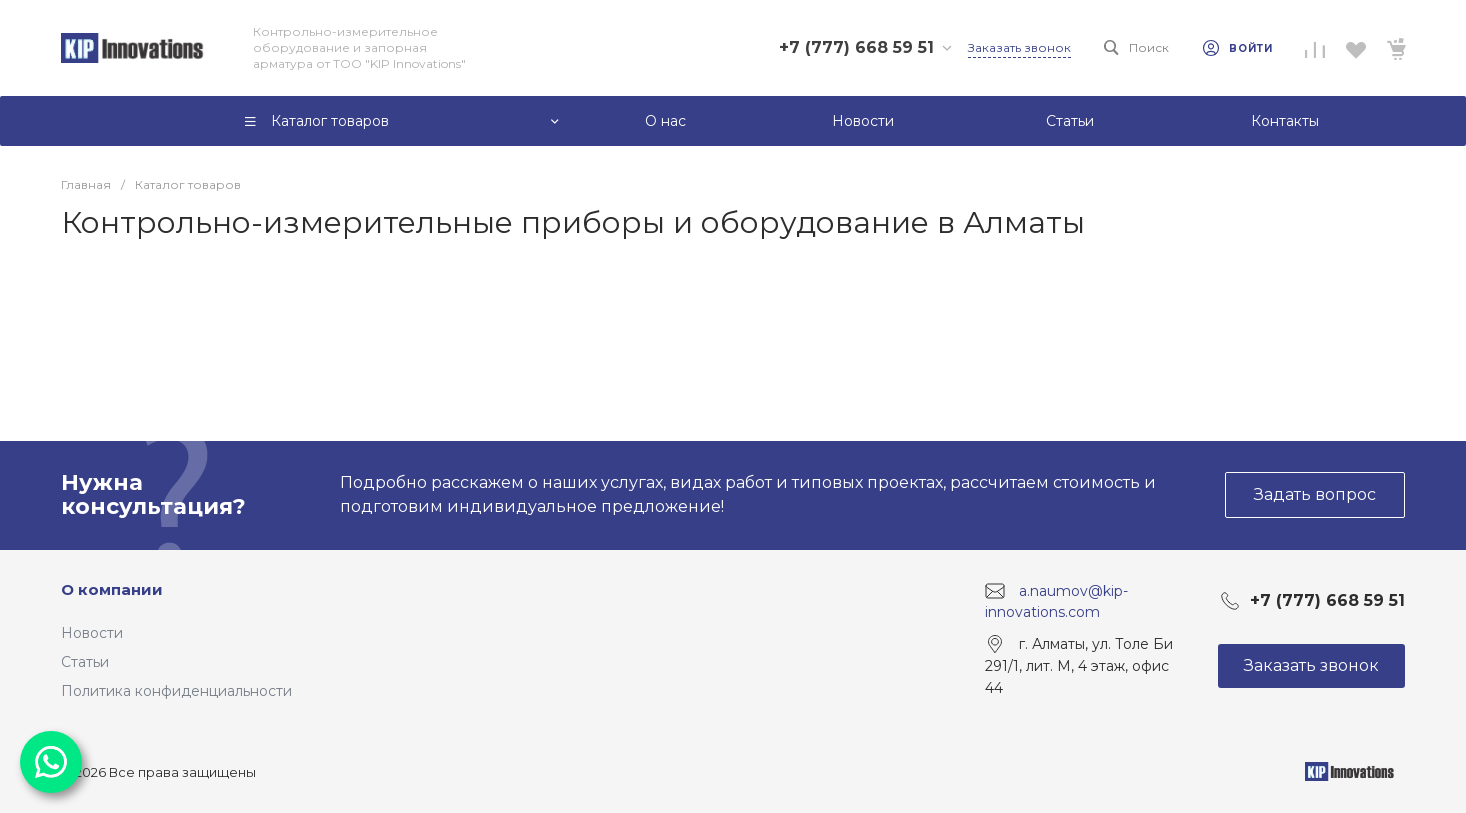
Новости (92, 633)
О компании (112, 589)
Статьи (85, 662)
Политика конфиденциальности (176, 691)
